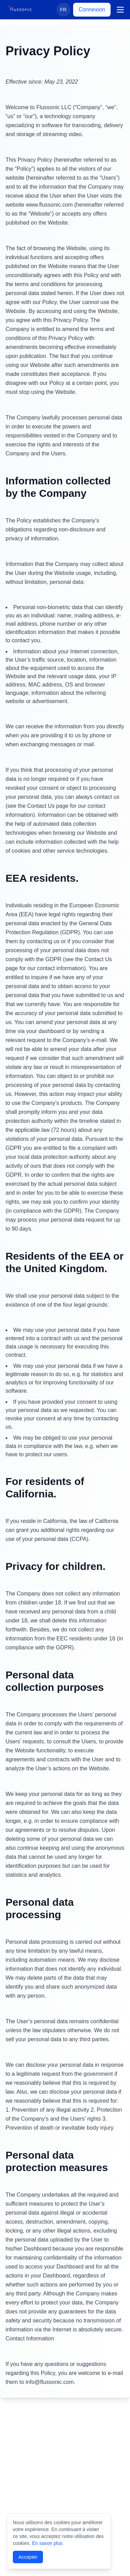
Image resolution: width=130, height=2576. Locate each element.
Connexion (92, 9)
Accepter (27, 2557)
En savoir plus (47, 2543)
